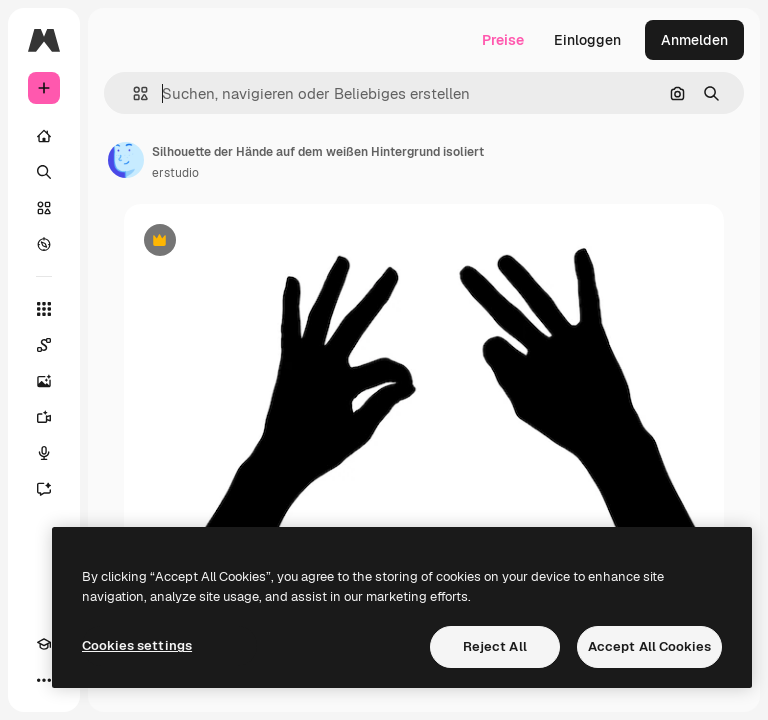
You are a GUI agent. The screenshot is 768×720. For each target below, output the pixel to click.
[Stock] (44, 208)
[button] (132, 93)
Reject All (495, 646)
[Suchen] (44, 172)
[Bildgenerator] (44, 381)
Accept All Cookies (649, 646)
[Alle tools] (44, 309)
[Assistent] (44, 489)
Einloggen (587, 40)
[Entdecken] (44, 244)
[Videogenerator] (44, 417)
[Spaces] (44, 345)
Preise (503, 40)
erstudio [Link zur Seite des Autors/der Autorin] (175, 173)
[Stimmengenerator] (44, 453)
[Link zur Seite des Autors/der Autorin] (126, 160)
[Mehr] (44, 680)
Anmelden (694, 40)
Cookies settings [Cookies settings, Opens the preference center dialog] (137, 645)
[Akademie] (44, 644)
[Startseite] (44, 136)
